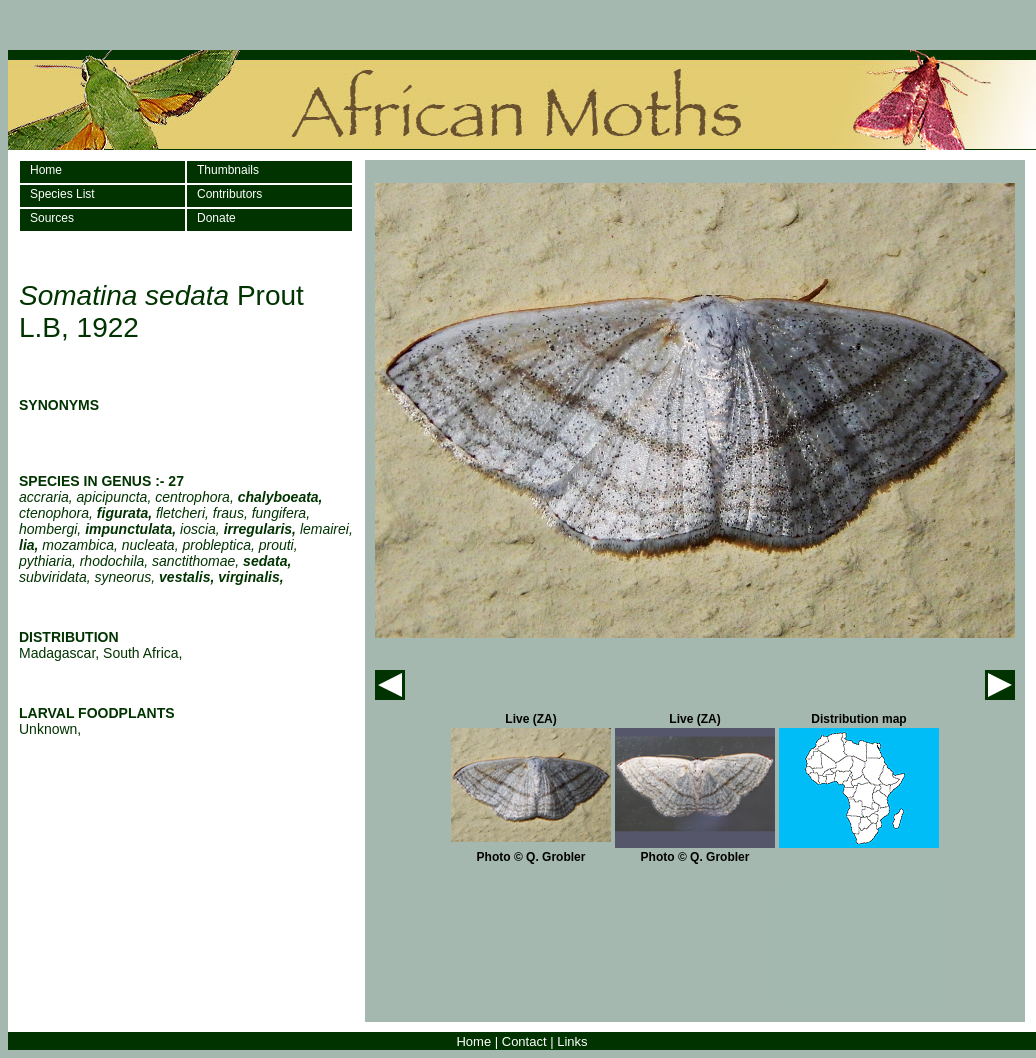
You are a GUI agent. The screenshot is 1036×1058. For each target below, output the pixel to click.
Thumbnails (228, 170)
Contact (524, 1041)
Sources (52, 218)
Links (572, 1041)
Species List (62, 194)
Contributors (229, 194)
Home (46, 170)
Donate (216, 218)
